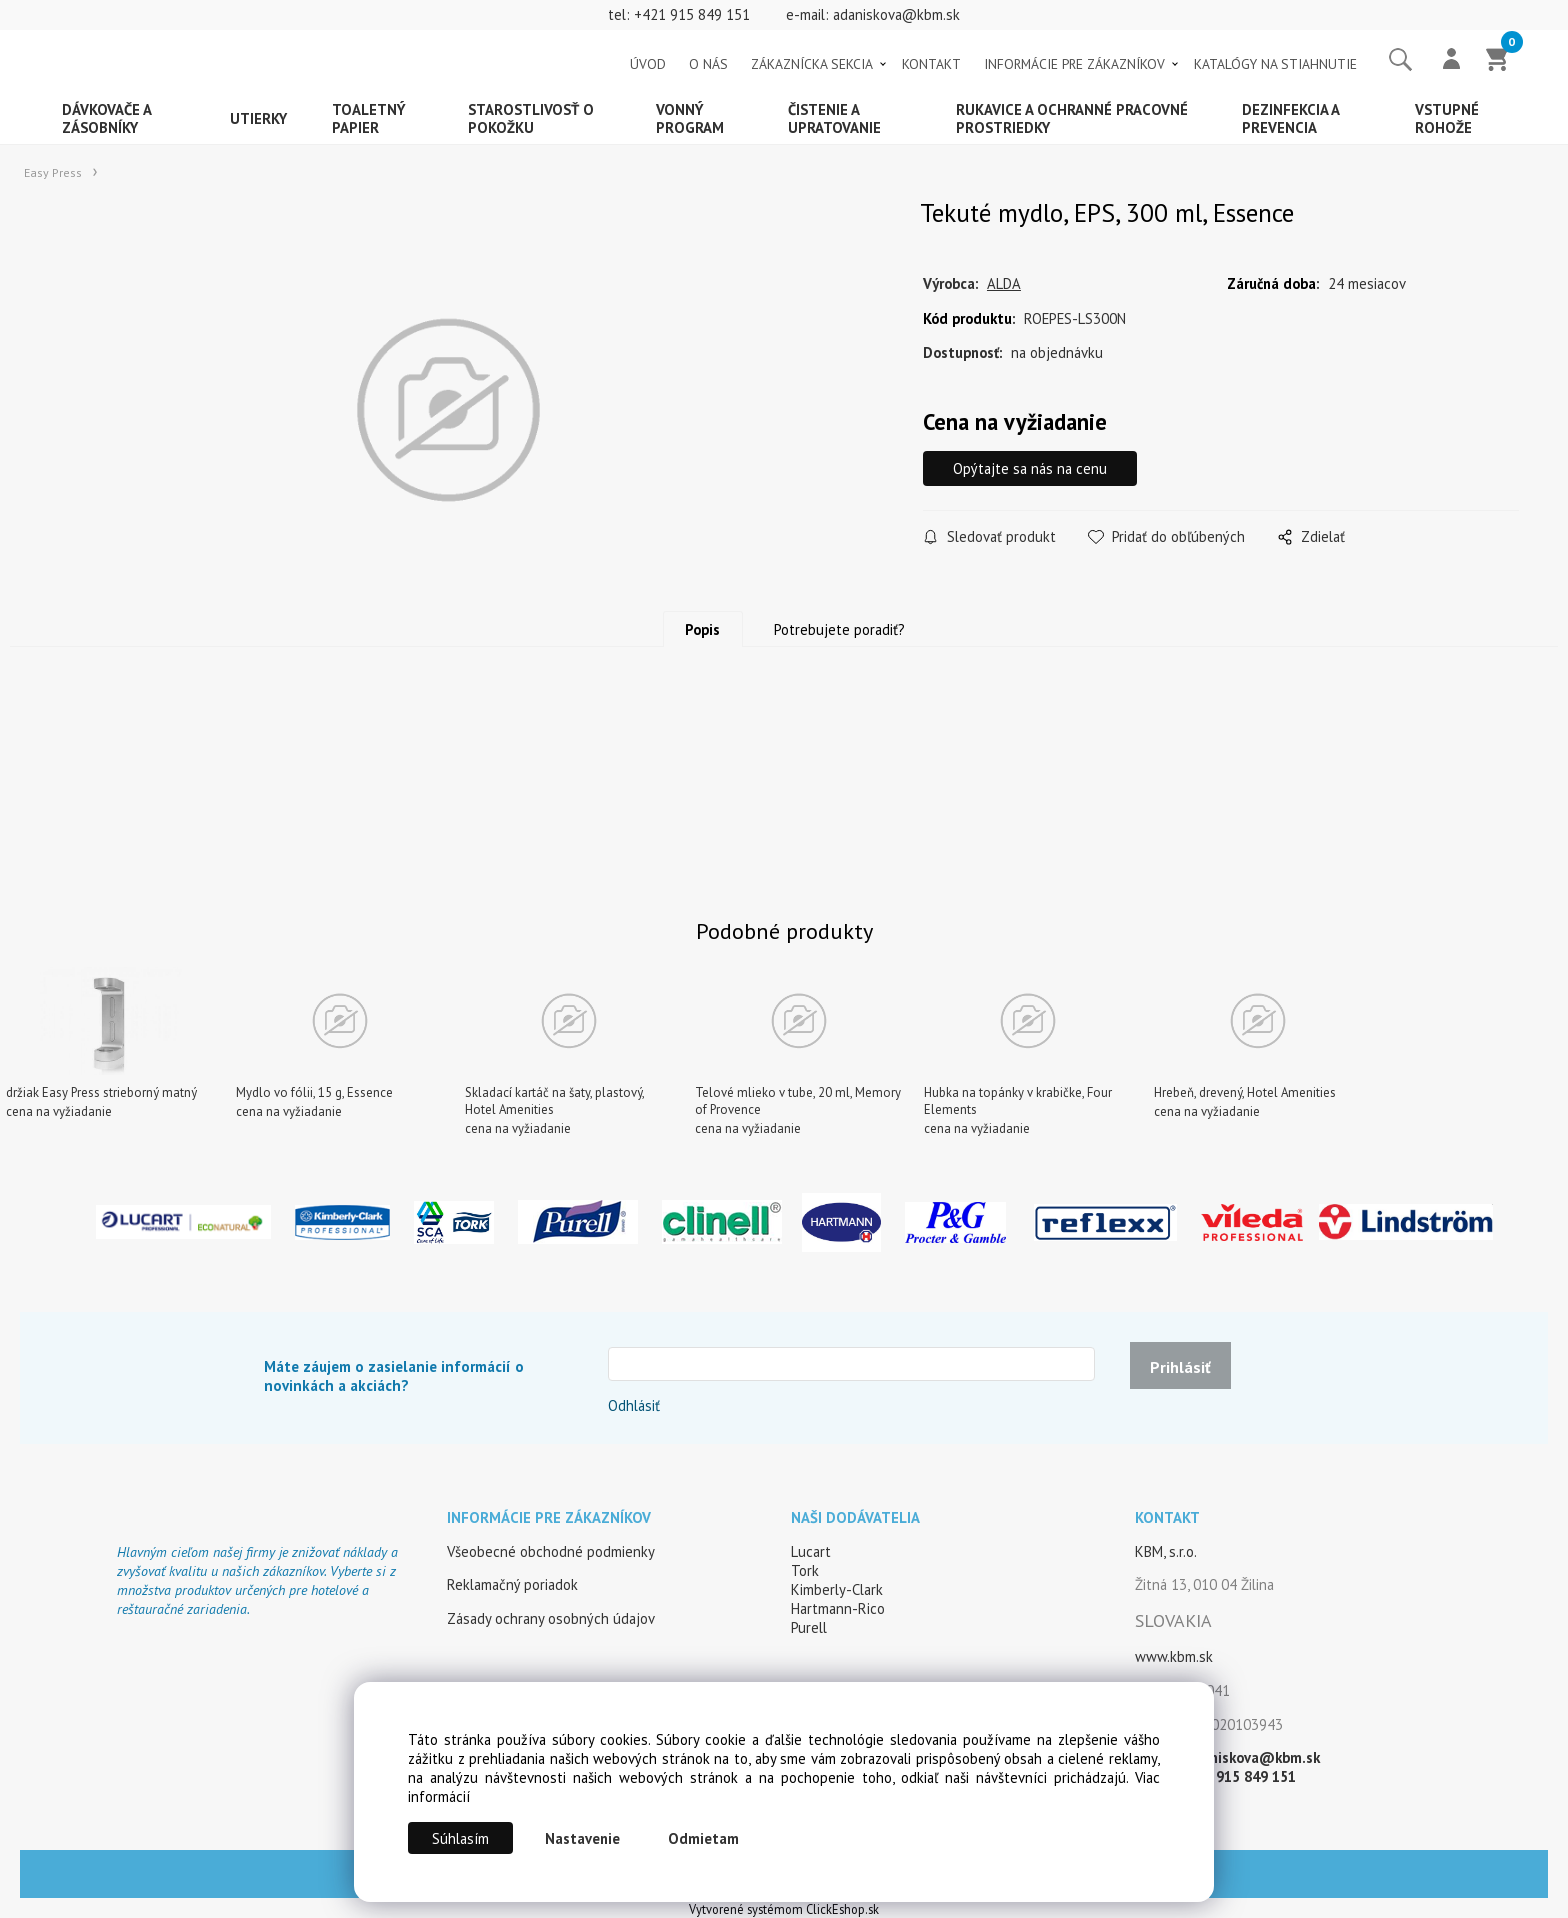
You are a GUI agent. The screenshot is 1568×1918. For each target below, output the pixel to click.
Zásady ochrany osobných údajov (551, 1618)
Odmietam (703, 1838)
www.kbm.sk (1174, 1656)
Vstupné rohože (1447, 118)
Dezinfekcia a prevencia (1291, 118)
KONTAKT (931, 64)
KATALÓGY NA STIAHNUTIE (1275, 64)
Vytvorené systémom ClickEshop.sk (784, 1909)
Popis (702, 629)
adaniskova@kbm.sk (896, 14)
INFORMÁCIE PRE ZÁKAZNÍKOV (1074, 64)
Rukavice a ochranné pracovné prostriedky (1072, 118)
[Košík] (1498, 61)
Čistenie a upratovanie (834, 118)
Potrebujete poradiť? (839, 629)
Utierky (258, 118)
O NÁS (708, 64)
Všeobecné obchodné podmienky (551, 1551)
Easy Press (53, 172)
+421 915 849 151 (692, 14)
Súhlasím (460, 1838)
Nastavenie (582, 1838)
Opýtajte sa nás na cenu (1030, 468)
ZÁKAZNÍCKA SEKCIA (812, 64)
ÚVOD (648, 64)
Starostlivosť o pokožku (531, 118)
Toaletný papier (369, 118)
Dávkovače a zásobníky (107, 118)
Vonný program (690, 118)
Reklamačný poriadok (512, 1584)
